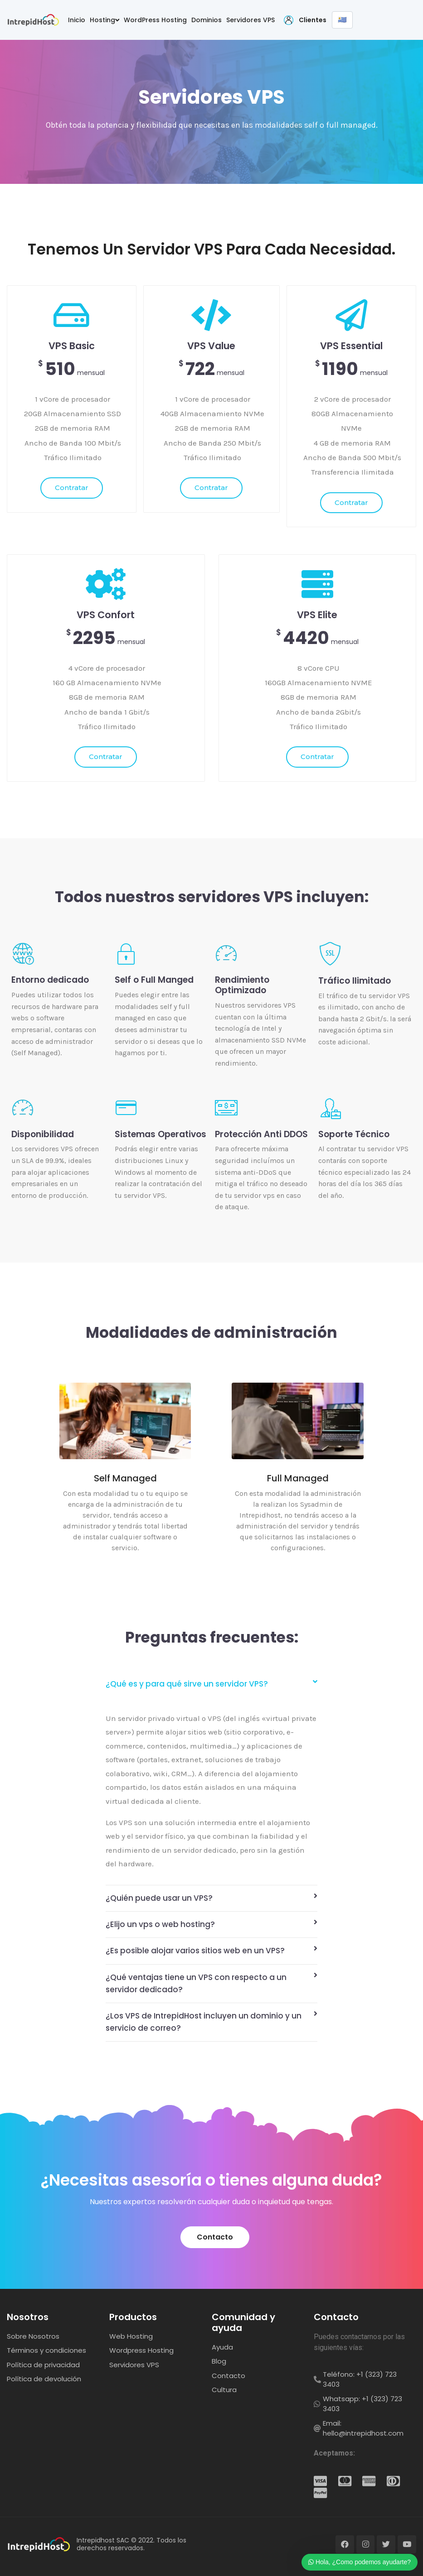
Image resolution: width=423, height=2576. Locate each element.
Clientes (312, 19)
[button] (214, 2237)
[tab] (211, 1684)
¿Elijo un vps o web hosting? (160, 1924)
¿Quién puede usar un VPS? (159, 1898)
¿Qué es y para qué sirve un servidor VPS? (187, 1683)
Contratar (71, 487)
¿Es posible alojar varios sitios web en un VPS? (195, 1950)
